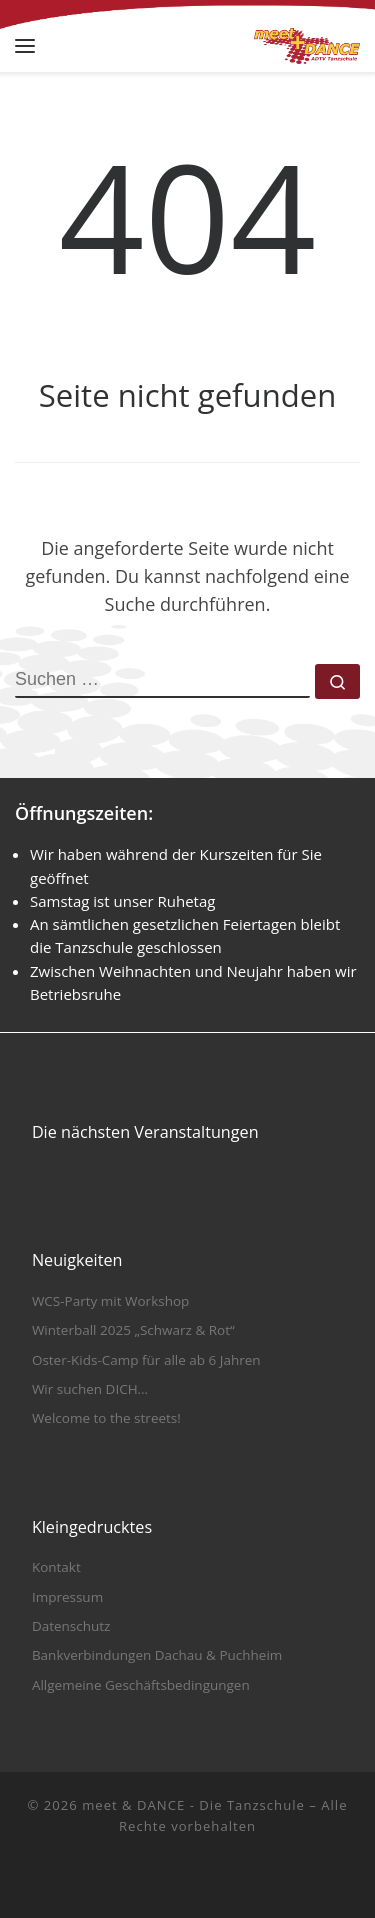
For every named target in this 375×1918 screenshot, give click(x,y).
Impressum (67, 1597)
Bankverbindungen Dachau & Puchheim (157, 1655)
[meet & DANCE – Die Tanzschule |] (307, 43)
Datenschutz (71, 1626)
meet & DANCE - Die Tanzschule (193, 1805)
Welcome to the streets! (106, 1418)
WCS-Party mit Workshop (110, 1301)
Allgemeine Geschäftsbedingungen (141, 1685)
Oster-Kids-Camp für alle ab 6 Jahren (146, 1360)
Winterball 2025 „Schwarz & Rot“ (133, 1330)
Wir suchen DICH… (90, 1389)
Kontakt (56, 1567)
